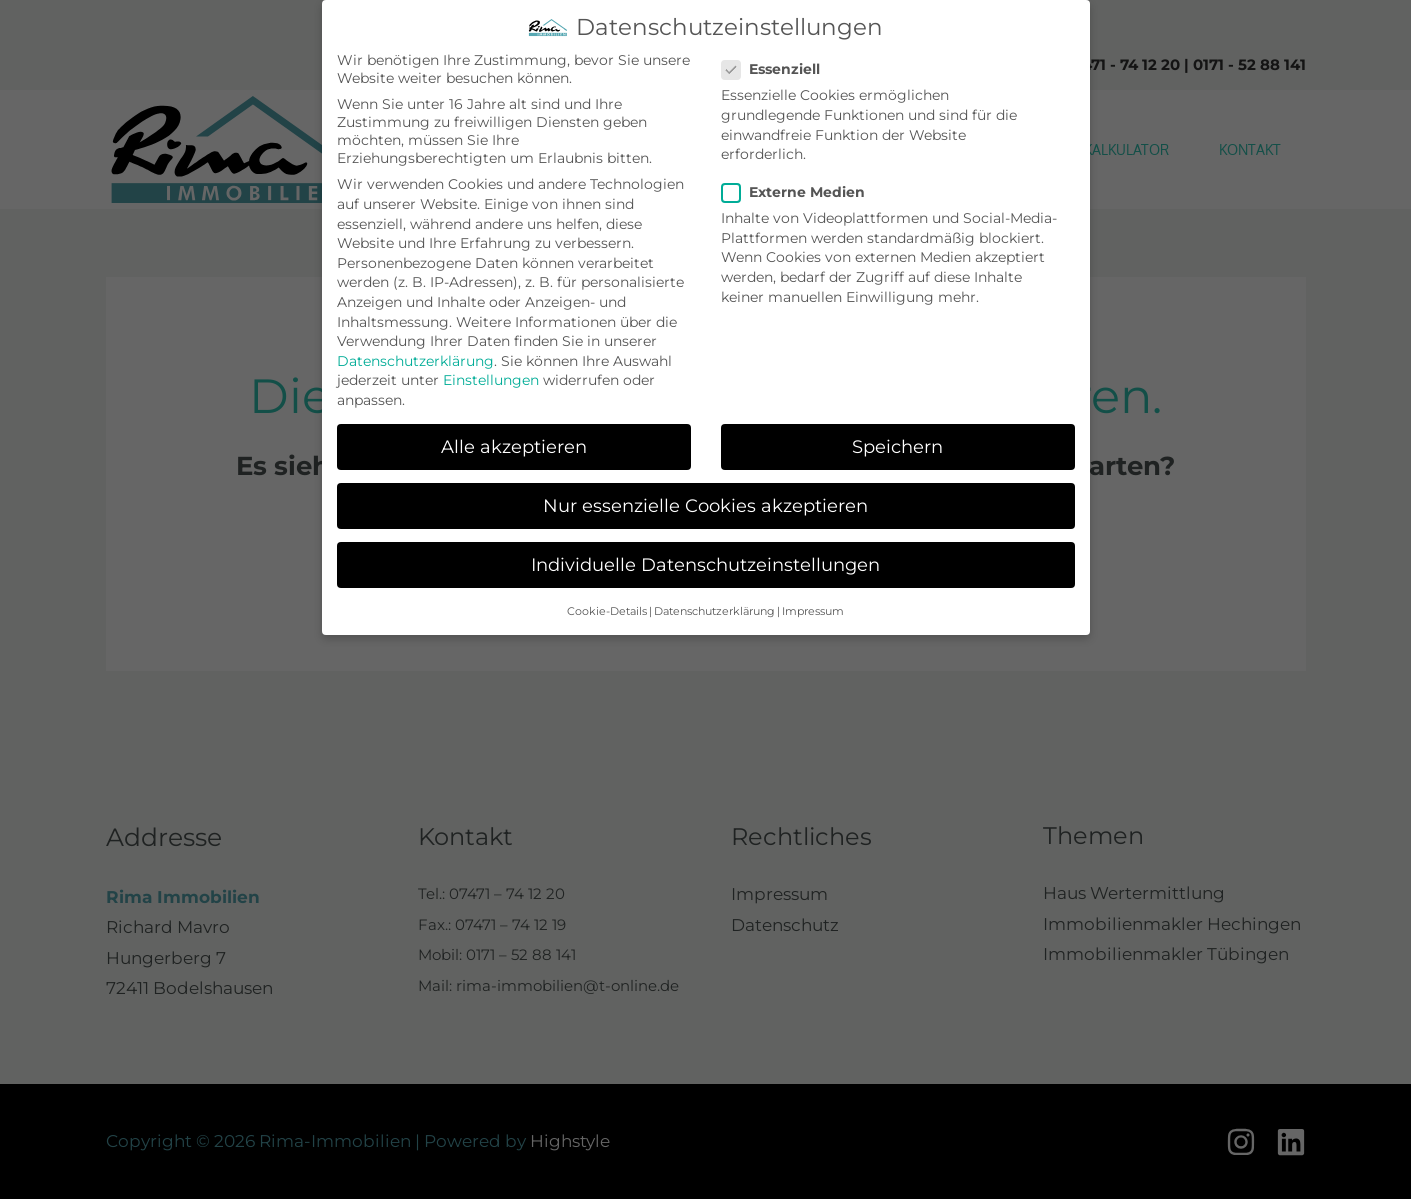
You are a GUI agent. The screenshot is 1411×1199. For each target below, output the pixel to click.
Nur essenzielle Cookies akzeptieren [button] (705, 503)
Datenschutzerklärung (415, 359)
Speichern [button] (897, 444)
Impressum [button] (813, 609)
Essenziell (777, 68)
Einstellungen (491, 379)
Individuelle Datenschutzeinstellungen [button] (705, 562)
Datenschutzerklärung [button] (714, 609)
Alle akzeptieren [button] (514, 444)
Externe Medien (799, 191)
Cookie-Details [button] (607, 609)
